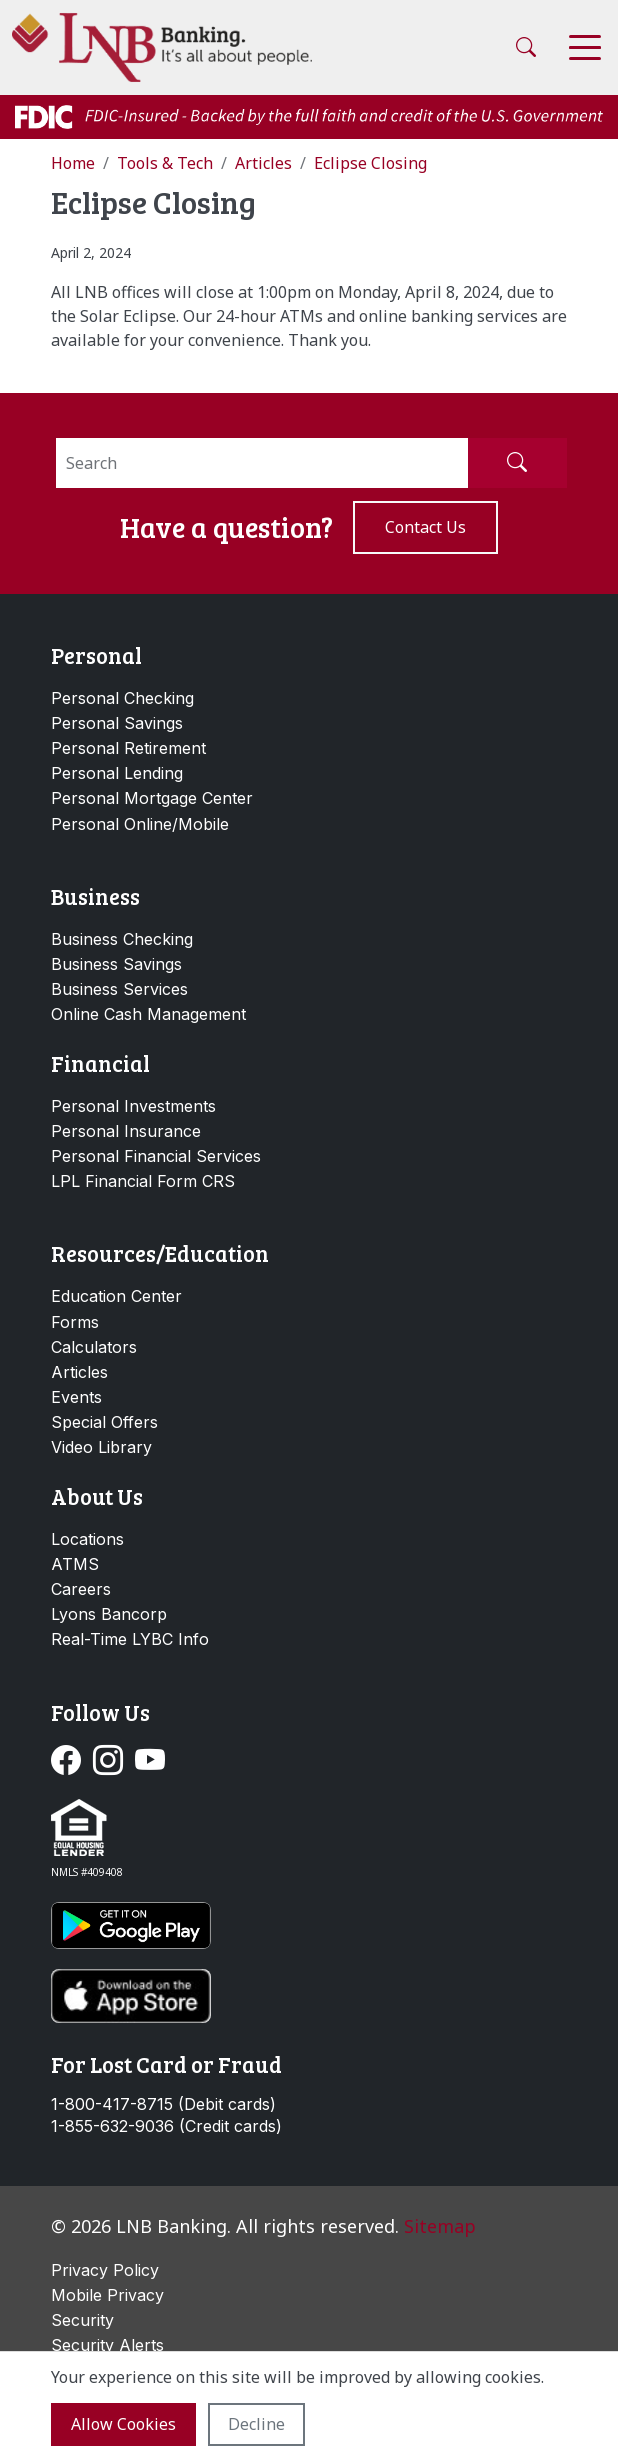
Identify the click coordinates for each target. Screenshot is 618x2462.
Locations (87, 1539)
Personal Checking (122, 698)
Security (82, 2320)
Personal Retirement (128, 748)
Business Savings (116, 964)
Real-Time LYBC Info (130, 1639)
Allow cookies (123, 2424)
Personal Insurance (126, 1131)
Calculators (94, 1347)
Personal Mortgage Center (152, 798)
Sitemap (440, 2226)
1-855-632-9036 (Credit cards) (166, 2126)
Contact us (425, 527)
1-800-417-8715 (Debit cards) (163, 2104)
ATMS (75, 1564)
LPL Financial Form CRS (143, 1181)
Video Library (101, 1447)
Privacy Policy (105, 2270)
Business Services (119, 989)
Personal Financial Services (156, 1156)
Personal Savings (117, 723)
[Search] (262, 463)
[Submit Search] (517, 463)
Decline (256, 2424)
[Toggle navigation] (585, 47)
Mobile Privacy (107, 2295)
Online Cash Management (148, 1014)
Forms (75, 1322)
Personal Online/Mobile (140, 824)
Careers (81, 1589)
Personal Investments (133, 1106)
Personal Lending (117, 773)
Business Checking (122, 939)
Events (76, 1397)
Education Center (116, 1296)
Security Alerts (107, 2345)
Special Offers (104, 1422)
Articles (79, 1372)
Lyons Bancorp (109, 1614)
